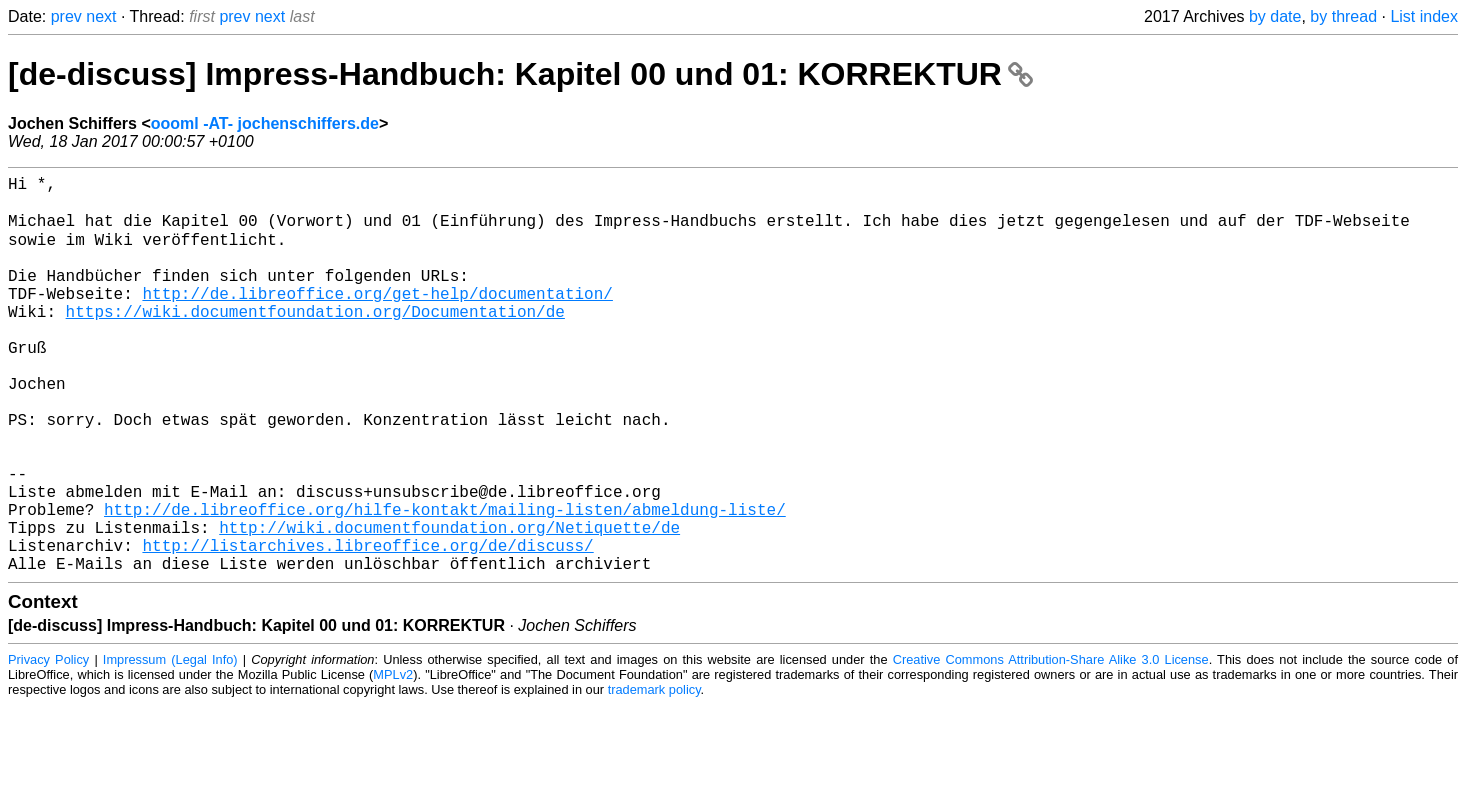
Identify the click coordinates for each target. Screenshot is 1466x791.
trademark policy (654, 775)
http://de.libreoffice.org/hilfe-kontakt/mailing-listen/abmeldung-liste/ (445, 583)
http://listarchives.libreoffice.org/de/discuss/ (367, 627)
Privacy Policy (48, 745)
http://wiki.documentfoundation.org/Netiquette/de (449, 605)
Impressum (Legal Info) (170, 745)
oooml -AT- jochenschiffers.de (265, 123)
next (101, 16)
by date (1275, 16)
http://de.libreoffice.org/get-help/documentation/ (377, 319)
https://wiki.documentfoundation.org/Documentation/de (315, 341)
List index (1424, 16)
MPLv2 (393, 760)
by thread (1343, 16)
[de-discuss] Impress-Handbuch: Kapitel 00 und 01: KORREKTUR (520, 74)
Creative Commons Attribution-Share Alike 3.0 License (1051, 745)
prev (66, 16)
